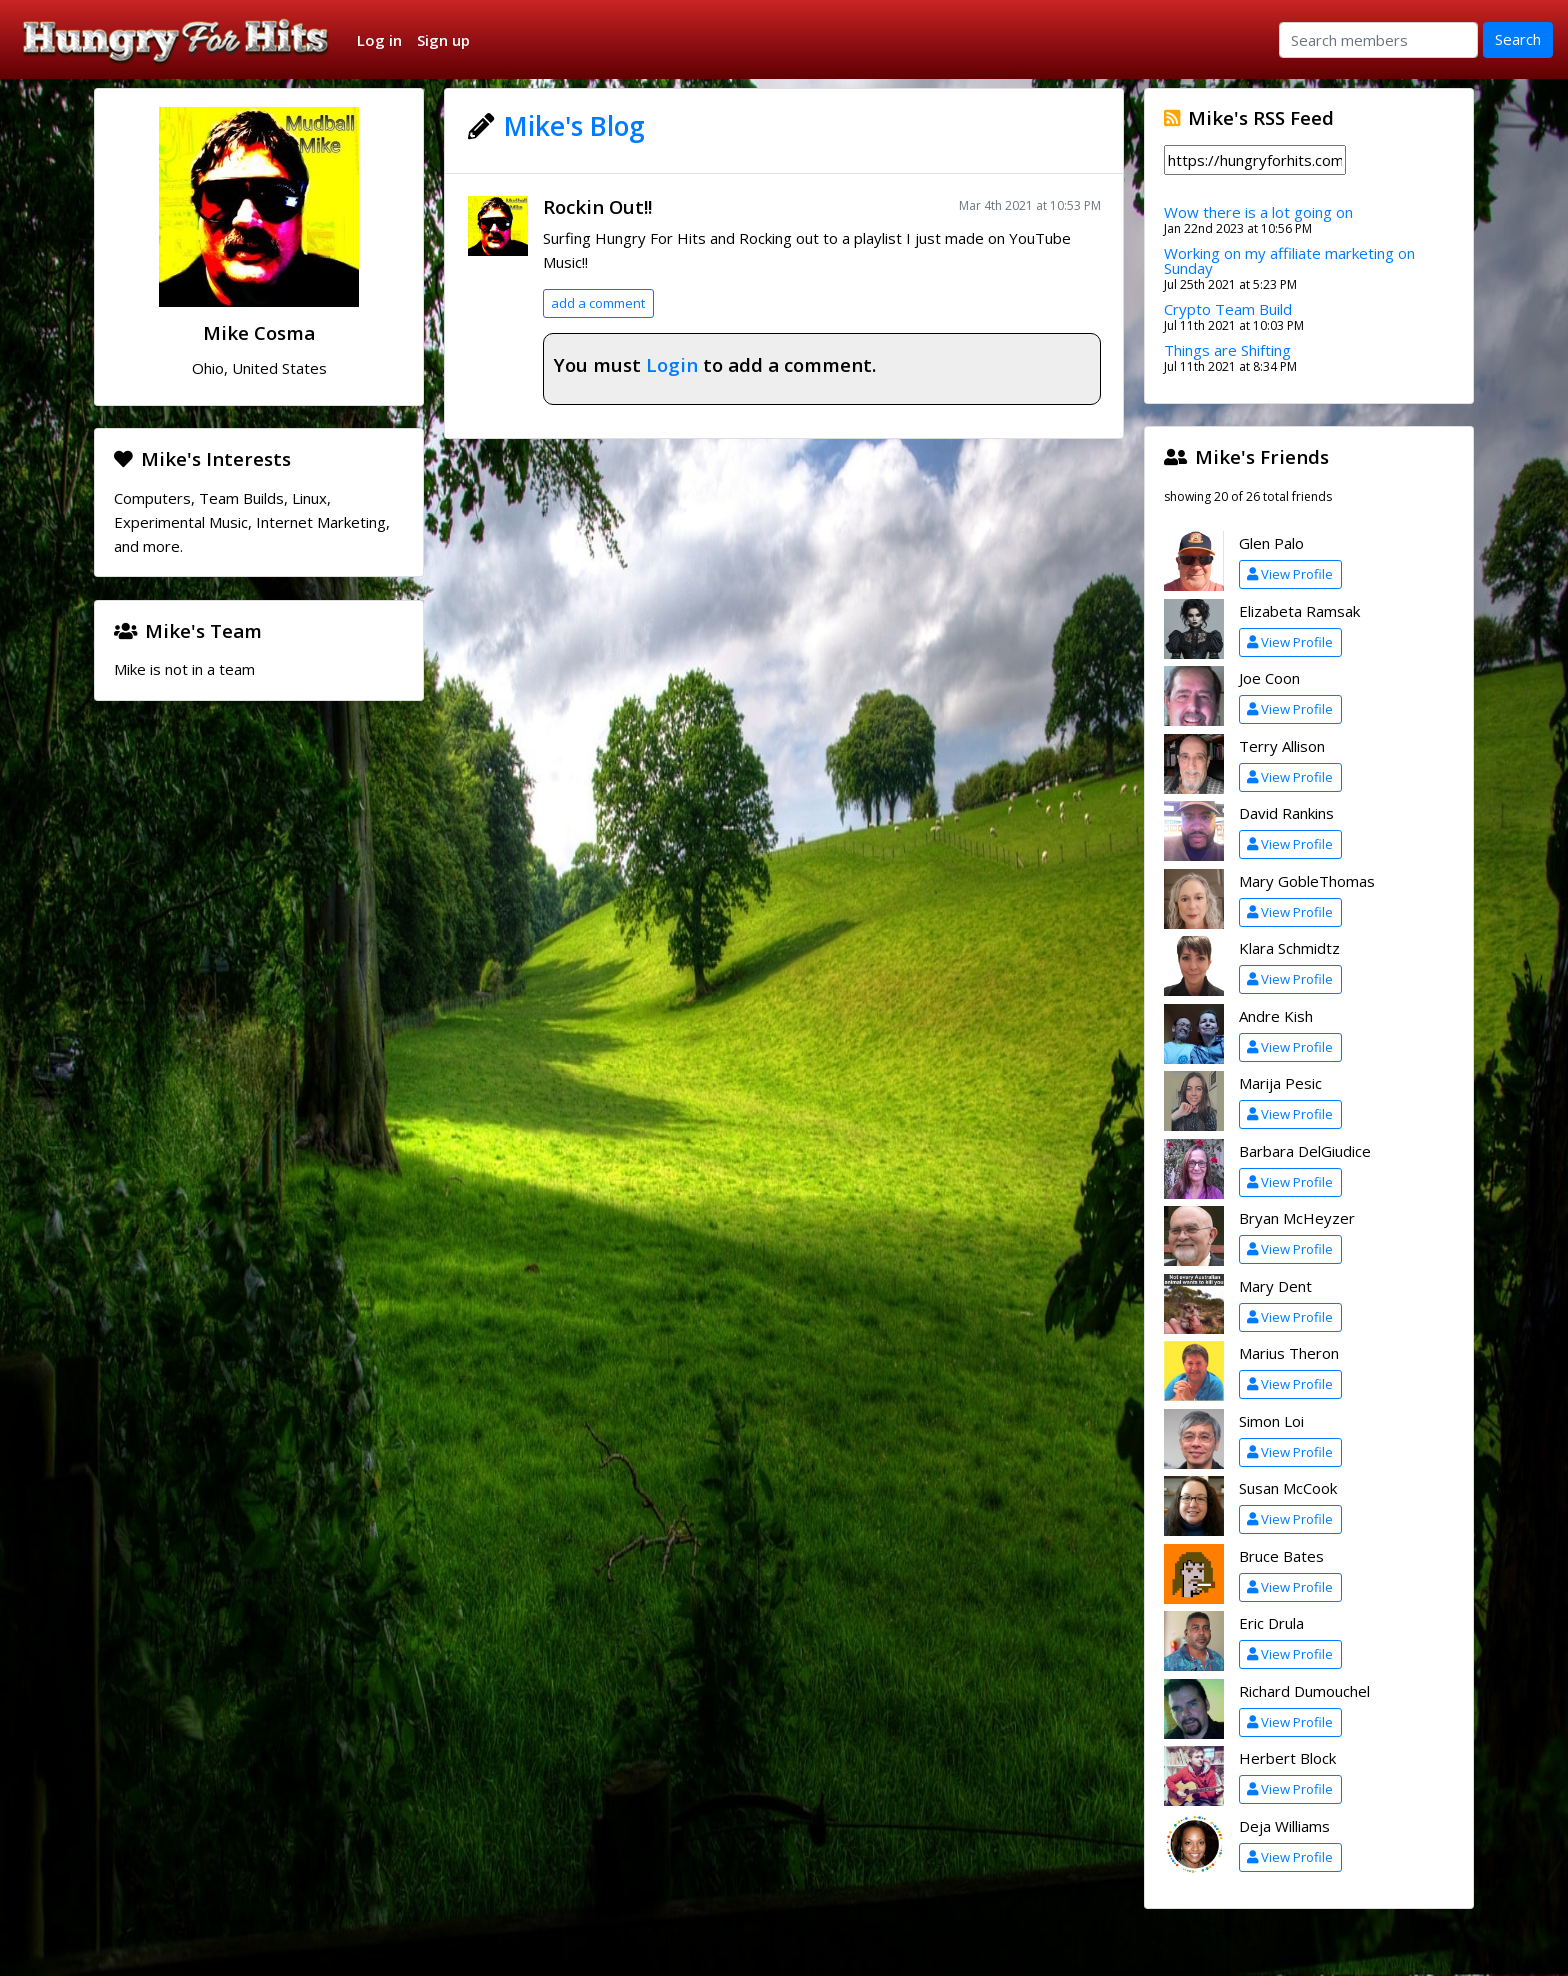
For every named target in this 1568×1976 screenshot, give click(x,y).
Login (672, 364)
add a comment (598, 303)
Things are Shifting (1227, 350)
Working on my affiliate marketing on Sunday (1289, 260)
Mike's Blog (574, 126)
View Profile (1290, 574)
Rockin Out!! (597, 206)
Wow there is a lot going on (1258, 212)
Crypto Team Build (1228, 309)
